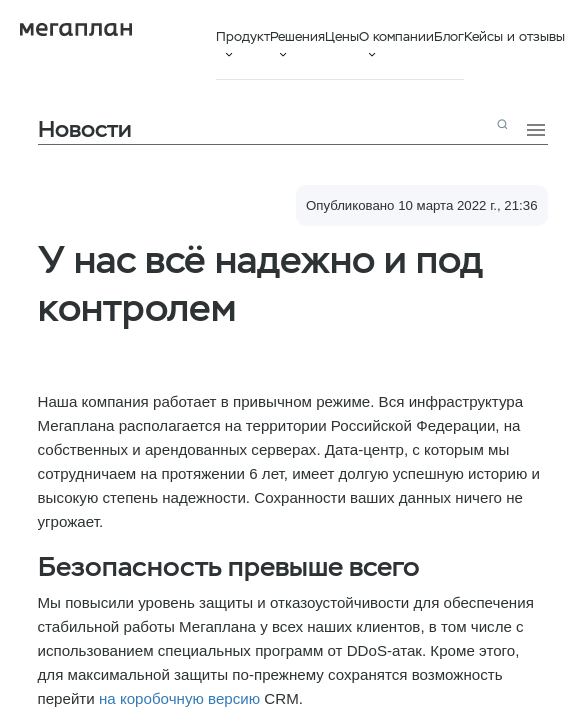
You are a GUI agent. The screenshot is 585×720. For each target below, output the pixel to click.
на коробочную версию (179, 698)
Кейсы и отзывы (514, 36)
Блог (449, 36)
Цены (342, 36)
